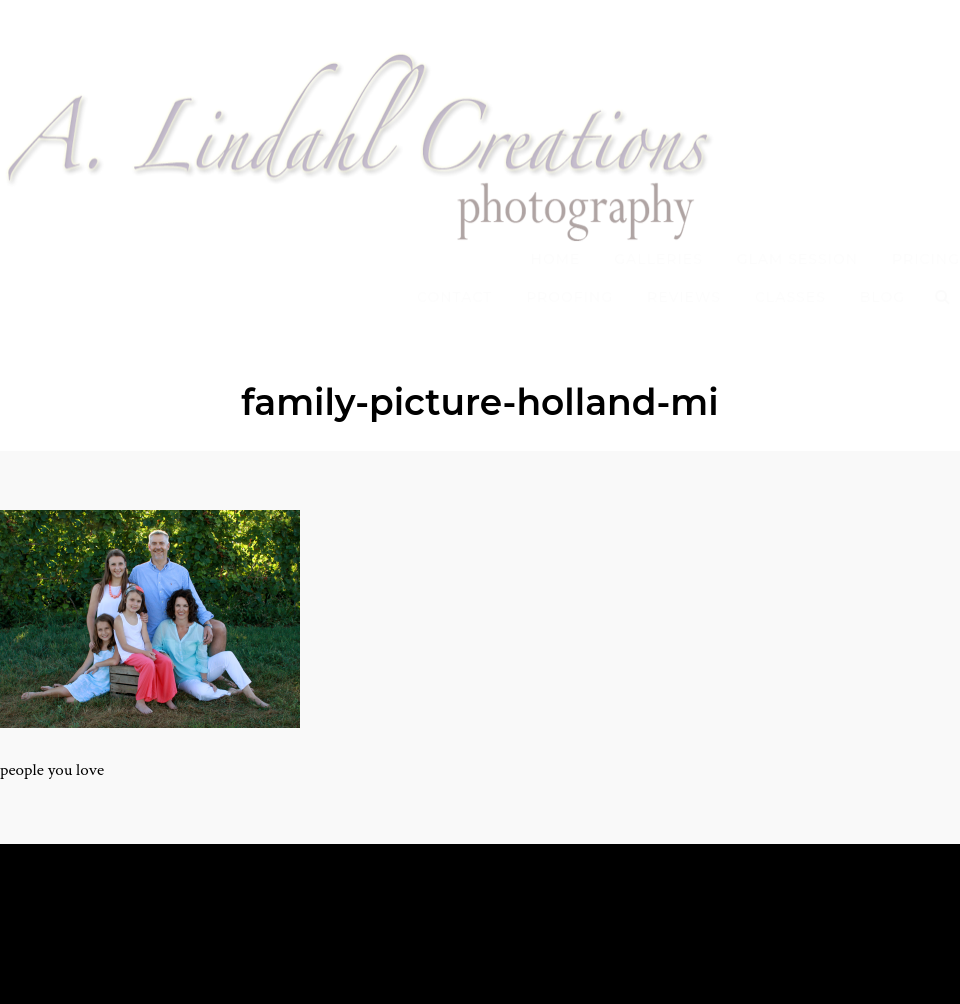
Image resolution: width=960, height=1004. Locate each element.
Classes (790, 297)
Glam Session (797, 259)
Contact (454, 297)
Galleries (658, 259)
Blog (882, 297)
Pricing (926, 259)
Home (556, 259)
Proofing (569, 297)
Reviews (684, 297)
